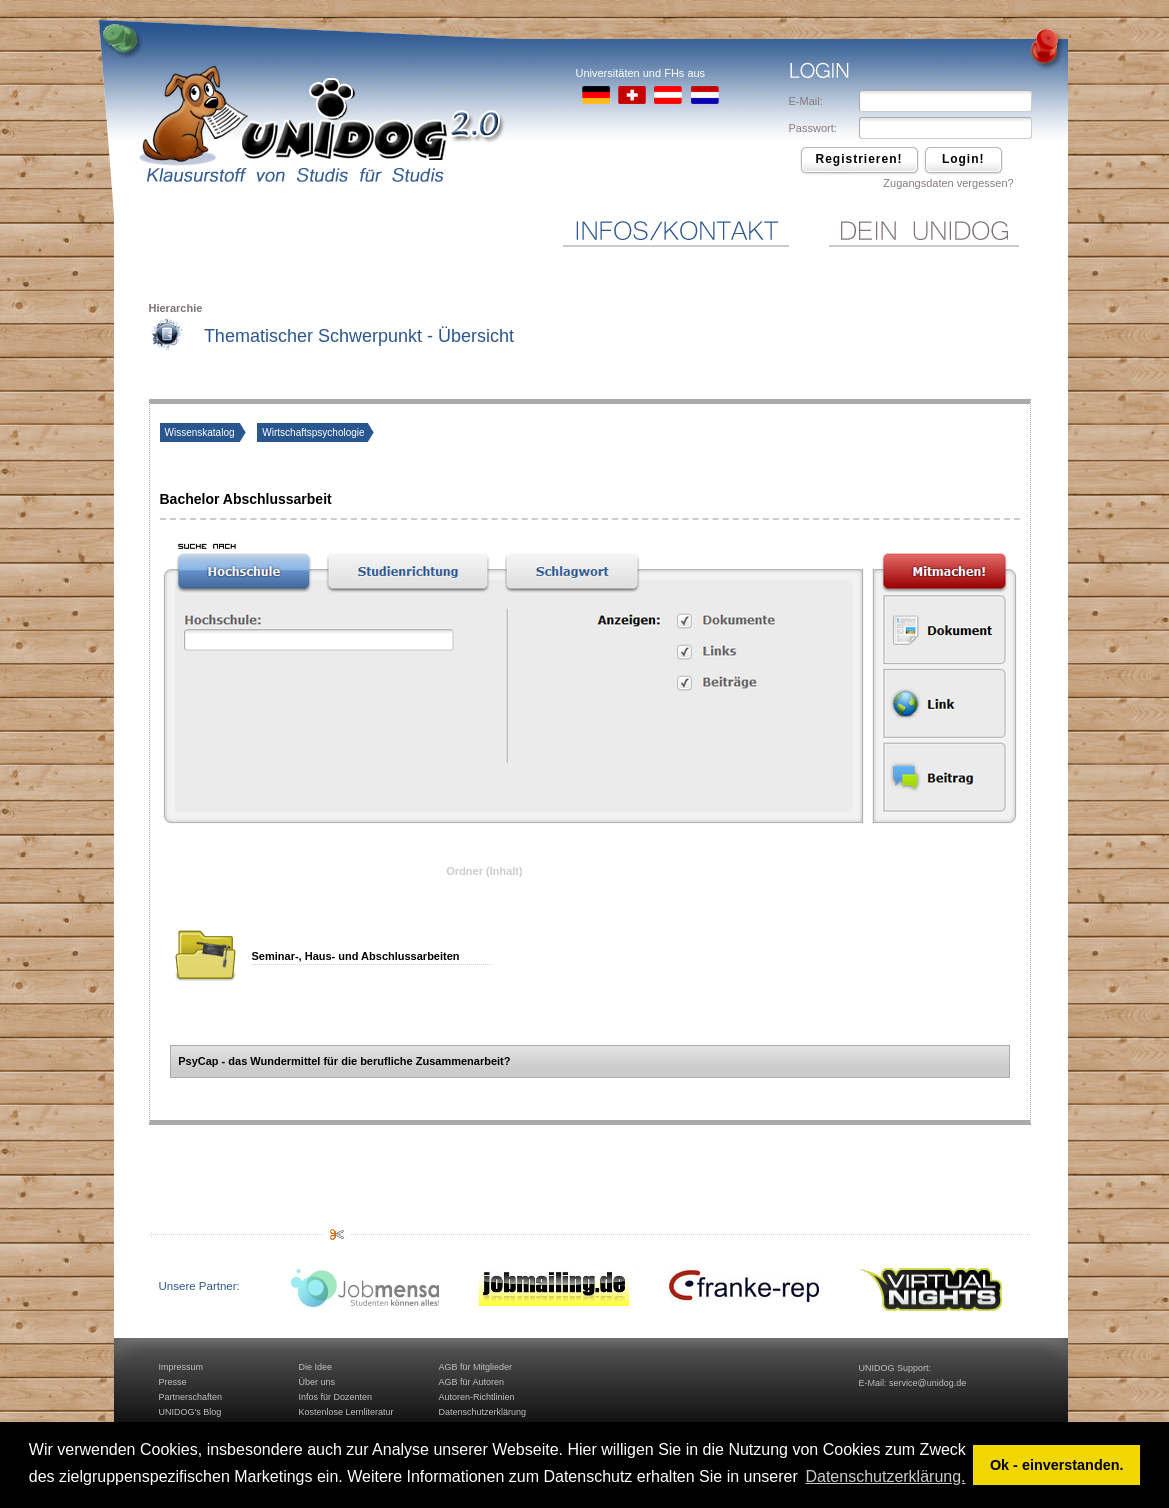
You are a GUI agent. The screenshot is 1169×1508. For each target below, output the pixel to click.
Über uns (317, 1382)
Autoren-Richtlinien (477, 1397)
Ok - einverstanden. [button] (1057, 1465)
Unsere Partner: (199, 1286)
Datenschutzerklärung (483, 1412)
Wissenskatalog (201, 432)
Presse (173, 1382)
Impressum (181, 1367)
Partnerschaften (191, 1397)
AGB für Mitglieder (476, 1367)
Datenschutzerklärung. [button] (885, 1476)
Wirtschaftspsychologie (313, 432)
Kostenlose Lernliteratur (346, 1412)
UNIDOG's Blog (190, 1412)
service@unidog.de (927, 1383)
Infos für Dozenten (336, 1397)
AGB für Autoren (472, 1382)
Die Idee (316, 1367)
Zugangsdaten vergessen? (948, 183)
